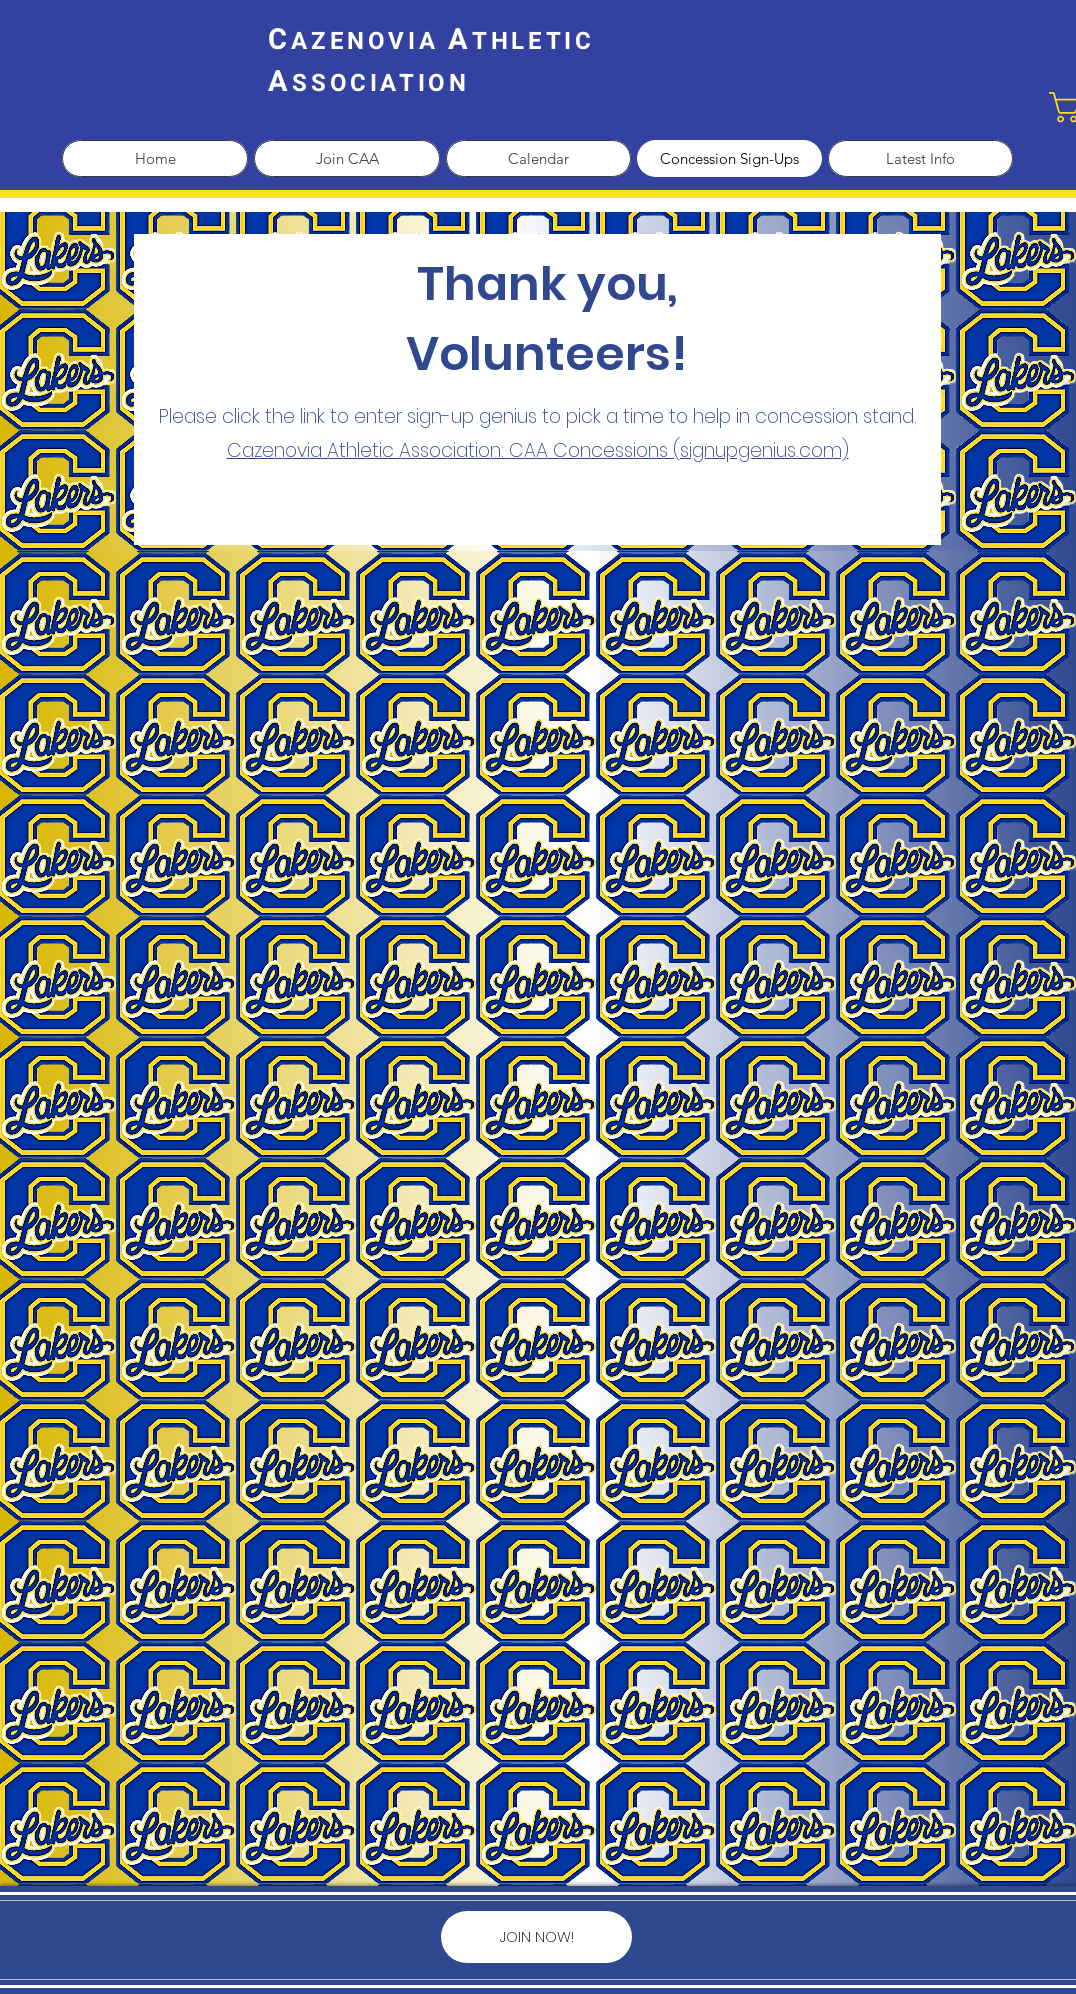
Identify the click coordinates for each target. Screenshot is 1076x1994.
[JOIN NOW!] (536, 1937)
